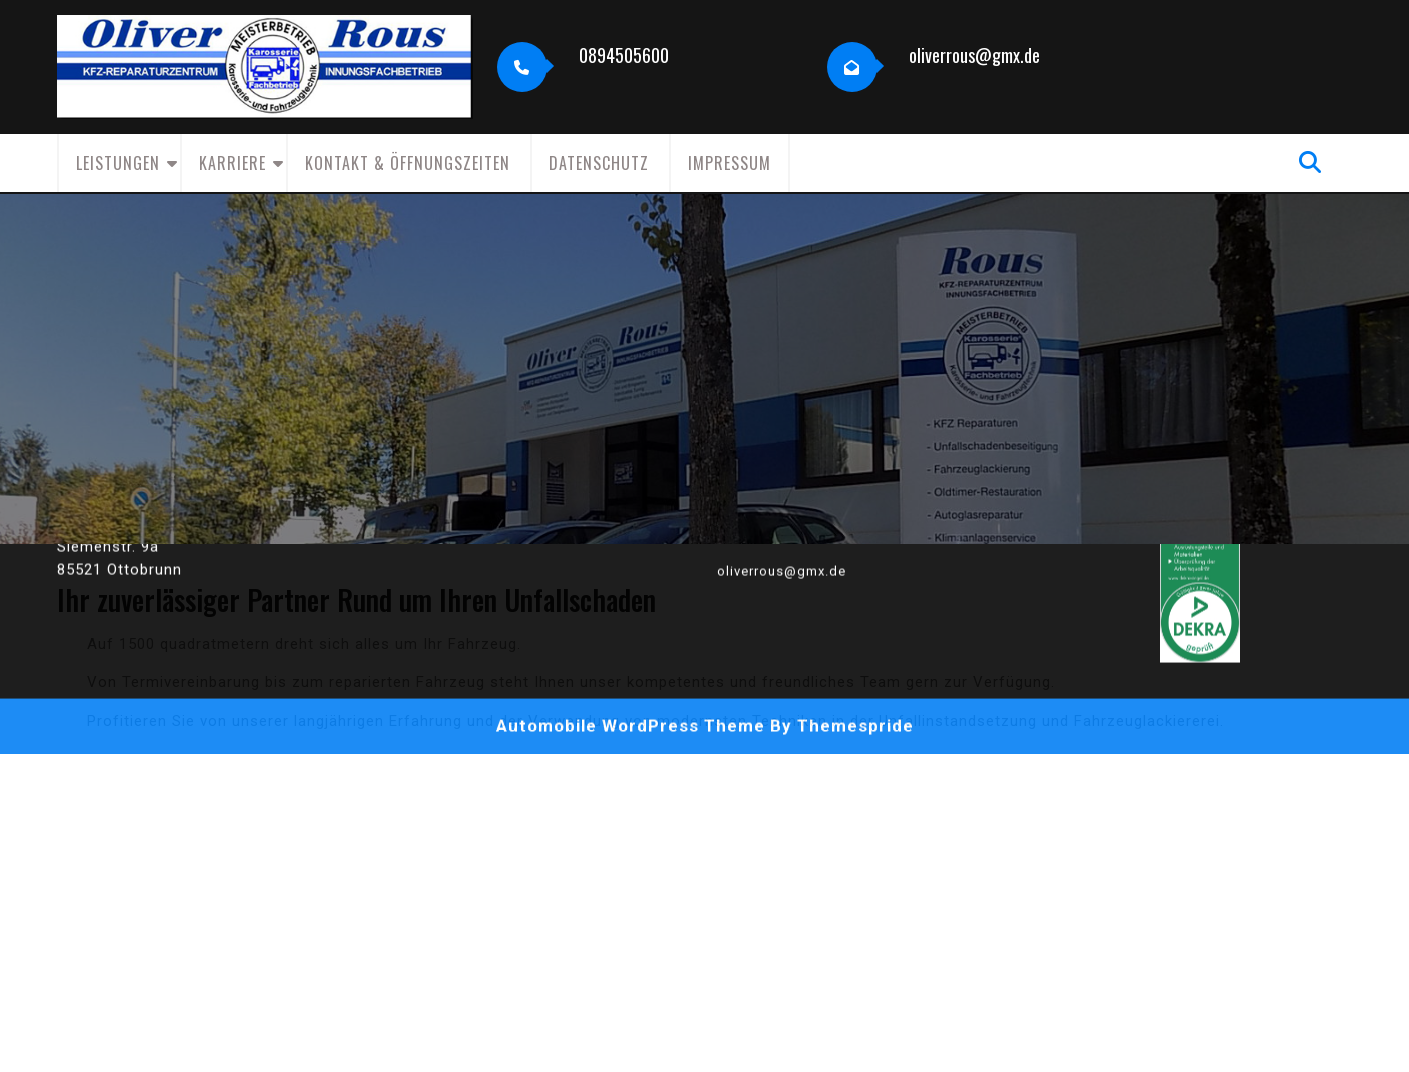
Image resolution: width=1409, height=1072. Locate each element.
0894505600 (624, 55)
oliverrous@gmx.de (974, 55)
